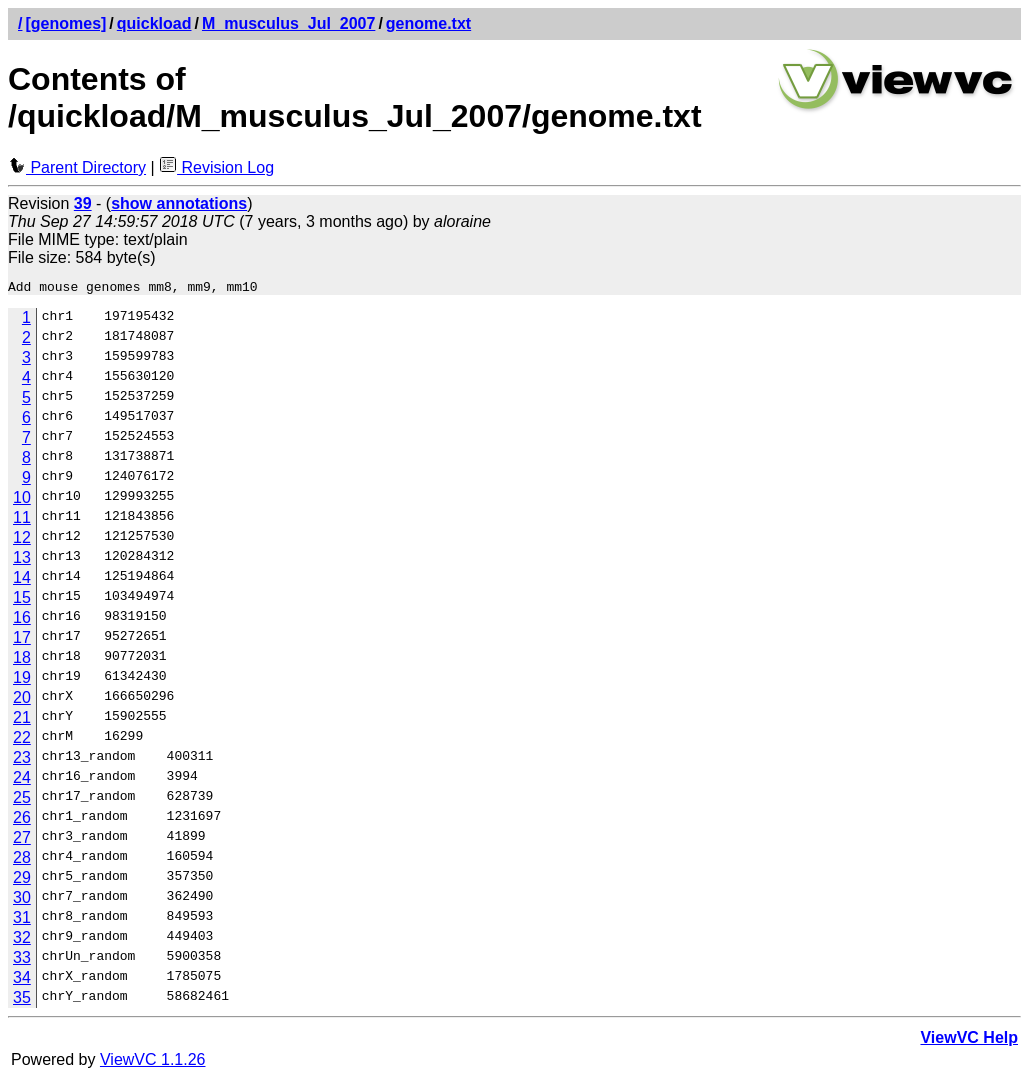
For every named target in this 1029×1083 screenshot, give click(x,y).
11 (22, 520)
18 (22, 660)
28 (22, 860)
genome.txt (428, 23)
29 (22, 880)
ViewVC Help (969, 1040)
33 (22, 960)
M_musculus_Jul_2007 (288, 23)
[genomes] (65, 23)
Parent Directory (77, 167)
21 (22, 720)
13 (22, 560)
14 (22, 580)
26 (22, 820)
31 (22, 920)
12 (22, 540)
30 (22, 900)
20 (22, 700)
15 (22, 600)
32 (22, 940)
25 (22, 800)
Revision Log (216, 167)
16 (22, 620)
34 (22, 980)
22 (22, 740)
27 (22, 840)
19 (22, 680)
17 (22, 640)
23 (22, 760)
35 (22, 1000)
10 (22, 500)
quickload (154, 23)
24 (22, 780)
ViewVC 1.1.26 (153, 1062)
